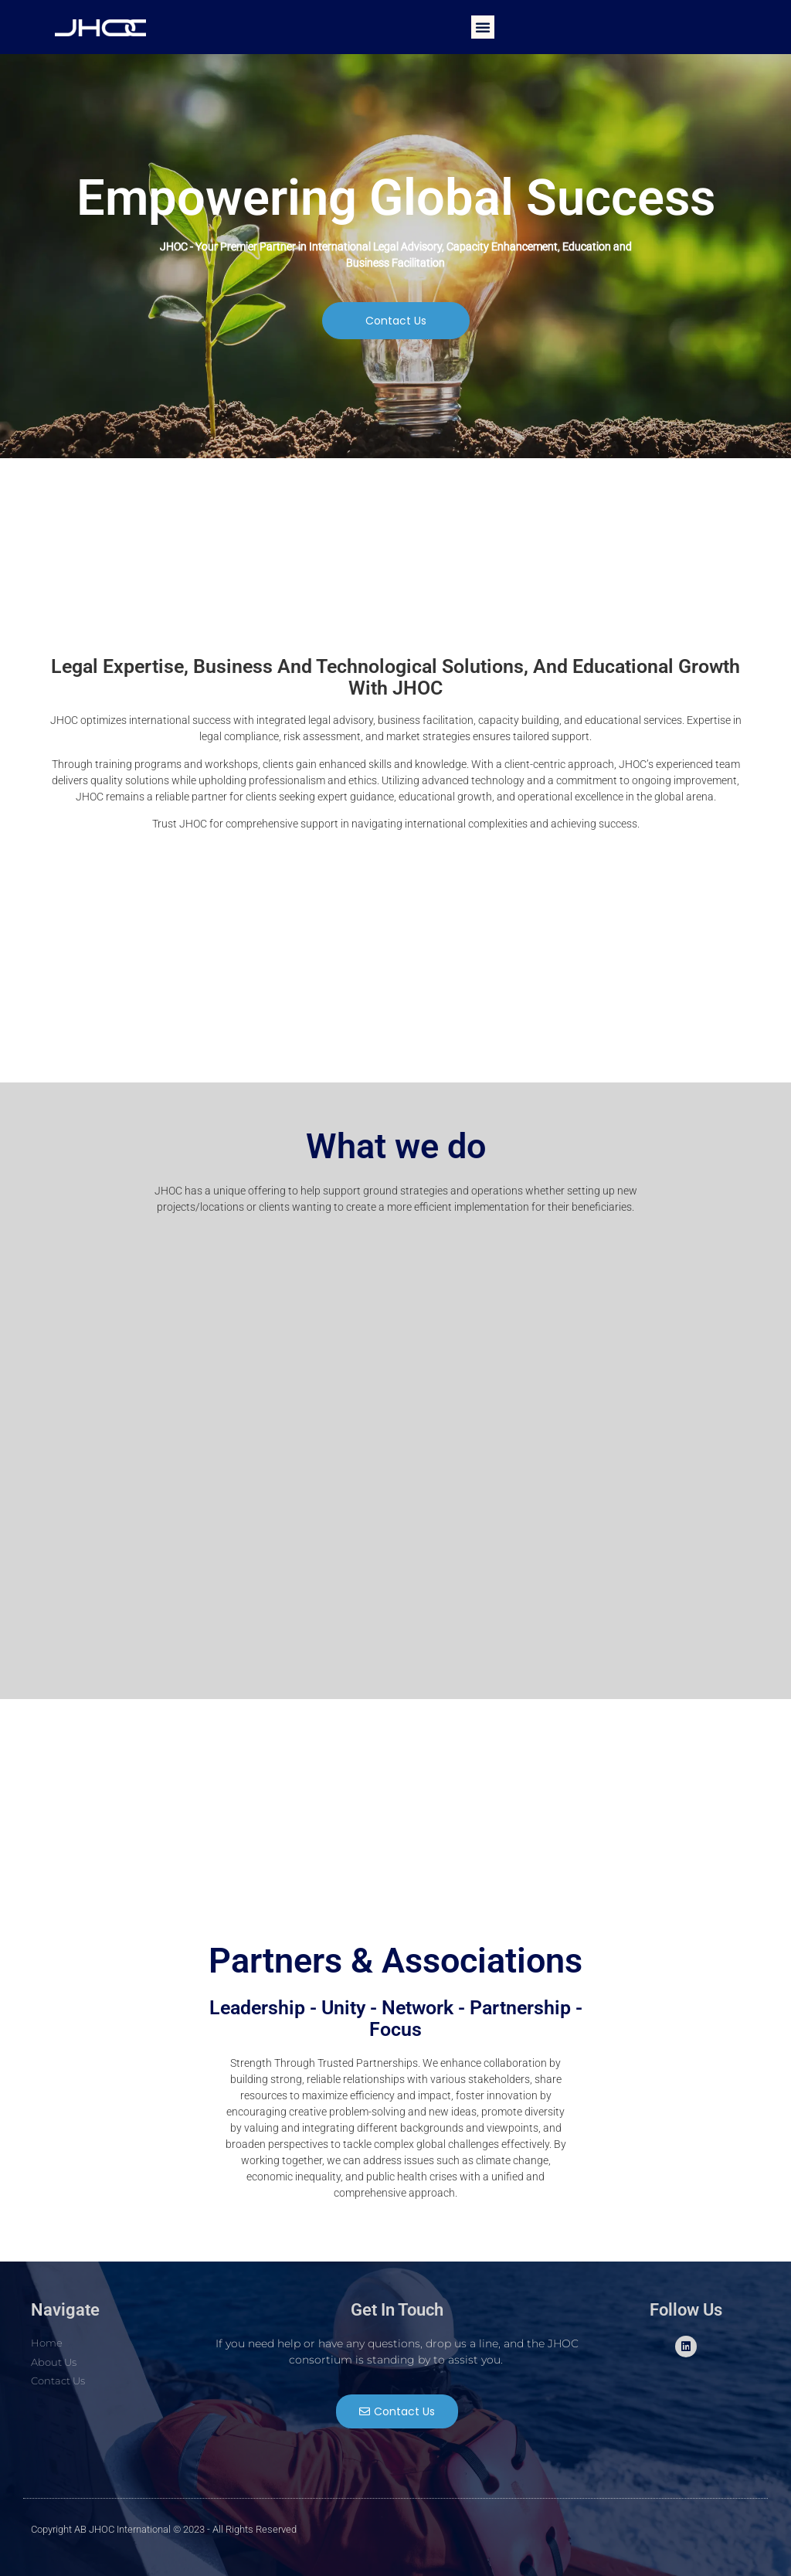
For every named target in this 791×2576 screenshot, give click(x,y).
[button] (482, 27)
